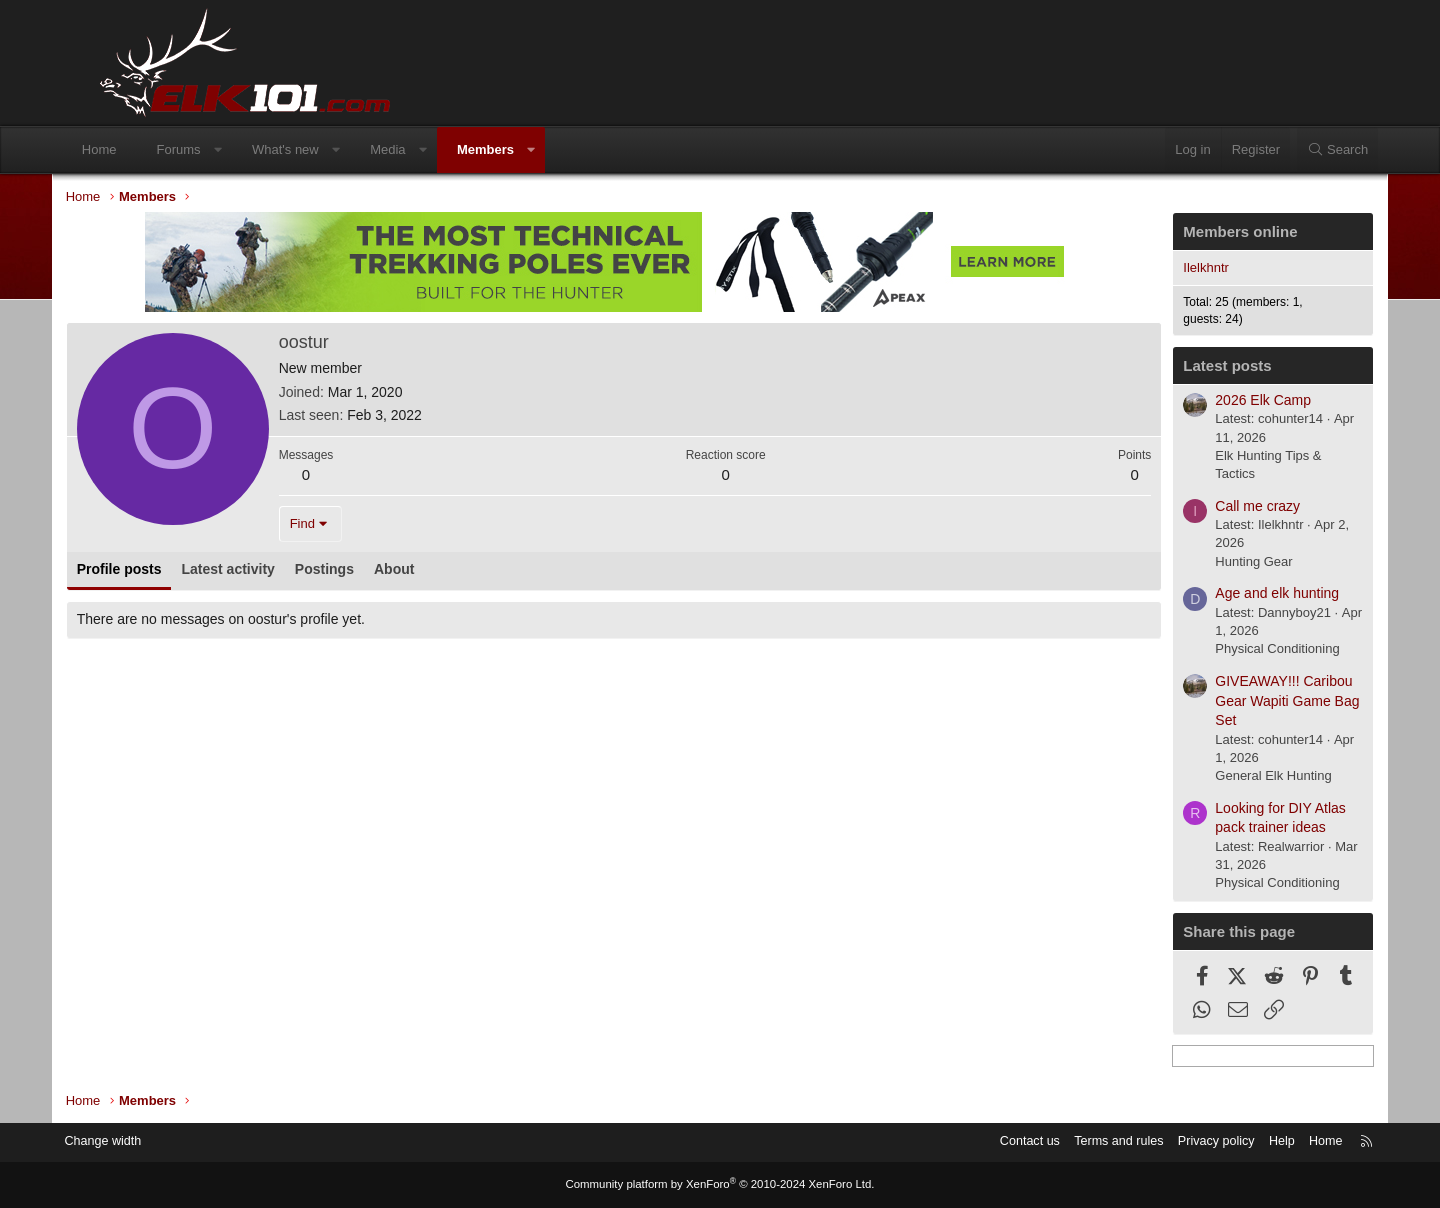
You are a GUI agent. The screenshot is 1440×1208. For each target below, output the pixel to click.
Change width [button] (149, 1142)
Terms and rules (1067, 1142)
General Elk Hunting (1233, 777)
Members (523, 149)
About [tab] (434, 571)
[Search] (1299, 150)
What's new (323, 149)
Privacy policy (1167, 1142)
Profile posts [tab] (159, 571)
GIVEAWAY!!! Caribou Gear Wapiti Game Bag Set (1247, 702)
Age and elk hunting (1237, 595)
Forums (217, 149)
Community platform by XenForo (720, 1185)
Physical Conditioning (1237, 650)
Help (1235, 1142)
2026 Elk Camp (1223, 402)
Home (137, 149)
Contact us (975, 1142)
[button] (255, 150)
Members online (1200, 233)
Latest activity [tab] (268, 571)
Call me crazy (1217, 508)
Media (425, 149)
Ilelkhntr (1166, 269)
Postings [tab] (364, 571)
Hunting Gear (1213, 563)
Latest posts (1187, 367)
